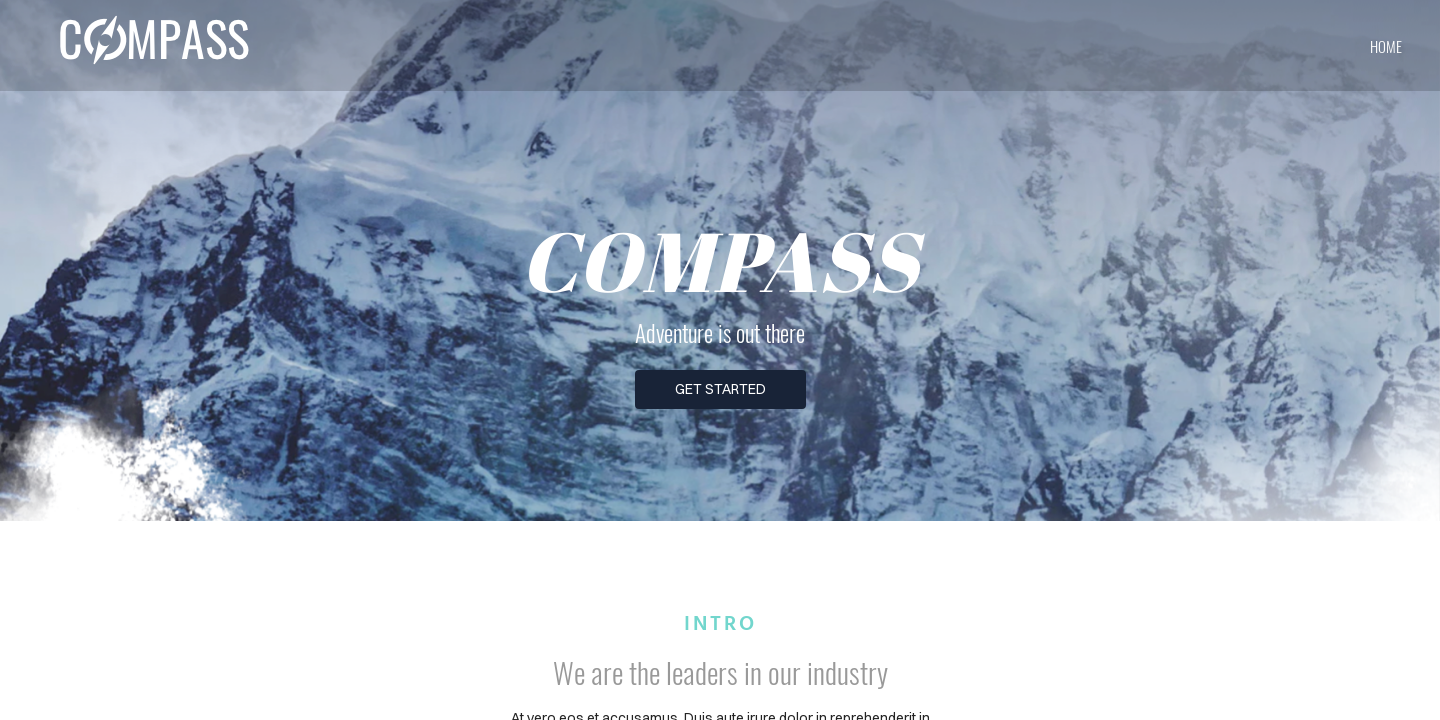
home (1386, 46)
